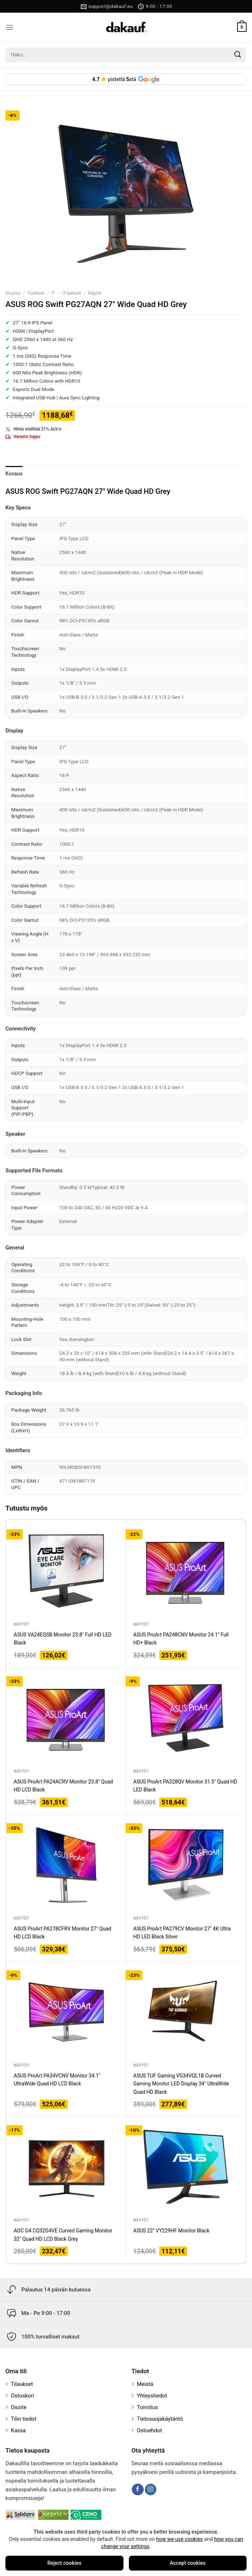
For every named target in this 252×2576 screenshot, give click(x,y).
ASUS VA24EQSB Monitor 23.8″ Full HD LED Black (63, 1639)
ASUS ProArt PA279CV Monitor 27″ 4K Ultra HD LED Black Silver (182, 1933)
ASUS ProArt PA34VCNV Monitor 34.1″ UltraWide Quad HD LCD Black (57, 2080)
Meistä (145, 2384)
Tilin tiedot (23, 2419)
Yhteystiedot (152, 2395)
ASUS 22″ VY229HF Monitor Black (171, 2230)
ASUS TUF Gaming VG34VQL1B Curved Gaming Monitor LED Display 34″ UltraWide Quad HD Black (181, 2084)
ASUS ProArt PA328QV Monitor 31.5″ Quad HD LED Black (185, 1786)
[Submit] (238, 54)
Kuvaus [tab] (14, 473)
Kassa (18, 2430)
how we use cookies (179, 2539)
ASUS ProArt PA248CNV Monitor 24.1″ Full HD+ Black (180, 1639)
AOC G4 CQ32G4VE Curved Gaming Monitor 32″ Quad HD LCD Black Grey (63, 2234)
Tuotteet (35, 293)
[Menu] (9, 27)
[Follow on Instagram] (150, 2489)
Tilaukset (22, 2384)
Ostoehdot (149, 2430)
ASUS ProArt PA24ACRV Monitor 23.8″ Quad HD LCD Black (63, 1786)
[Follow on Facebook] (137, 2489)
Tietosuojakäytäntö (160, 2419)
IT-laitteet (71, 293)
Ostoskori (22, 2395)
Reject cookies (64, 2563)
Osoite (18, 2407)
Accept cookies (188, 2563)
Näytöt (94, 293)
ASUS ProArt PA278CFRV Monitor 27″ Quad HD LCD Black (62, 1933)
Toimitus (147, 2407)
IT (53, 293)
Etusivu (12, 293)
